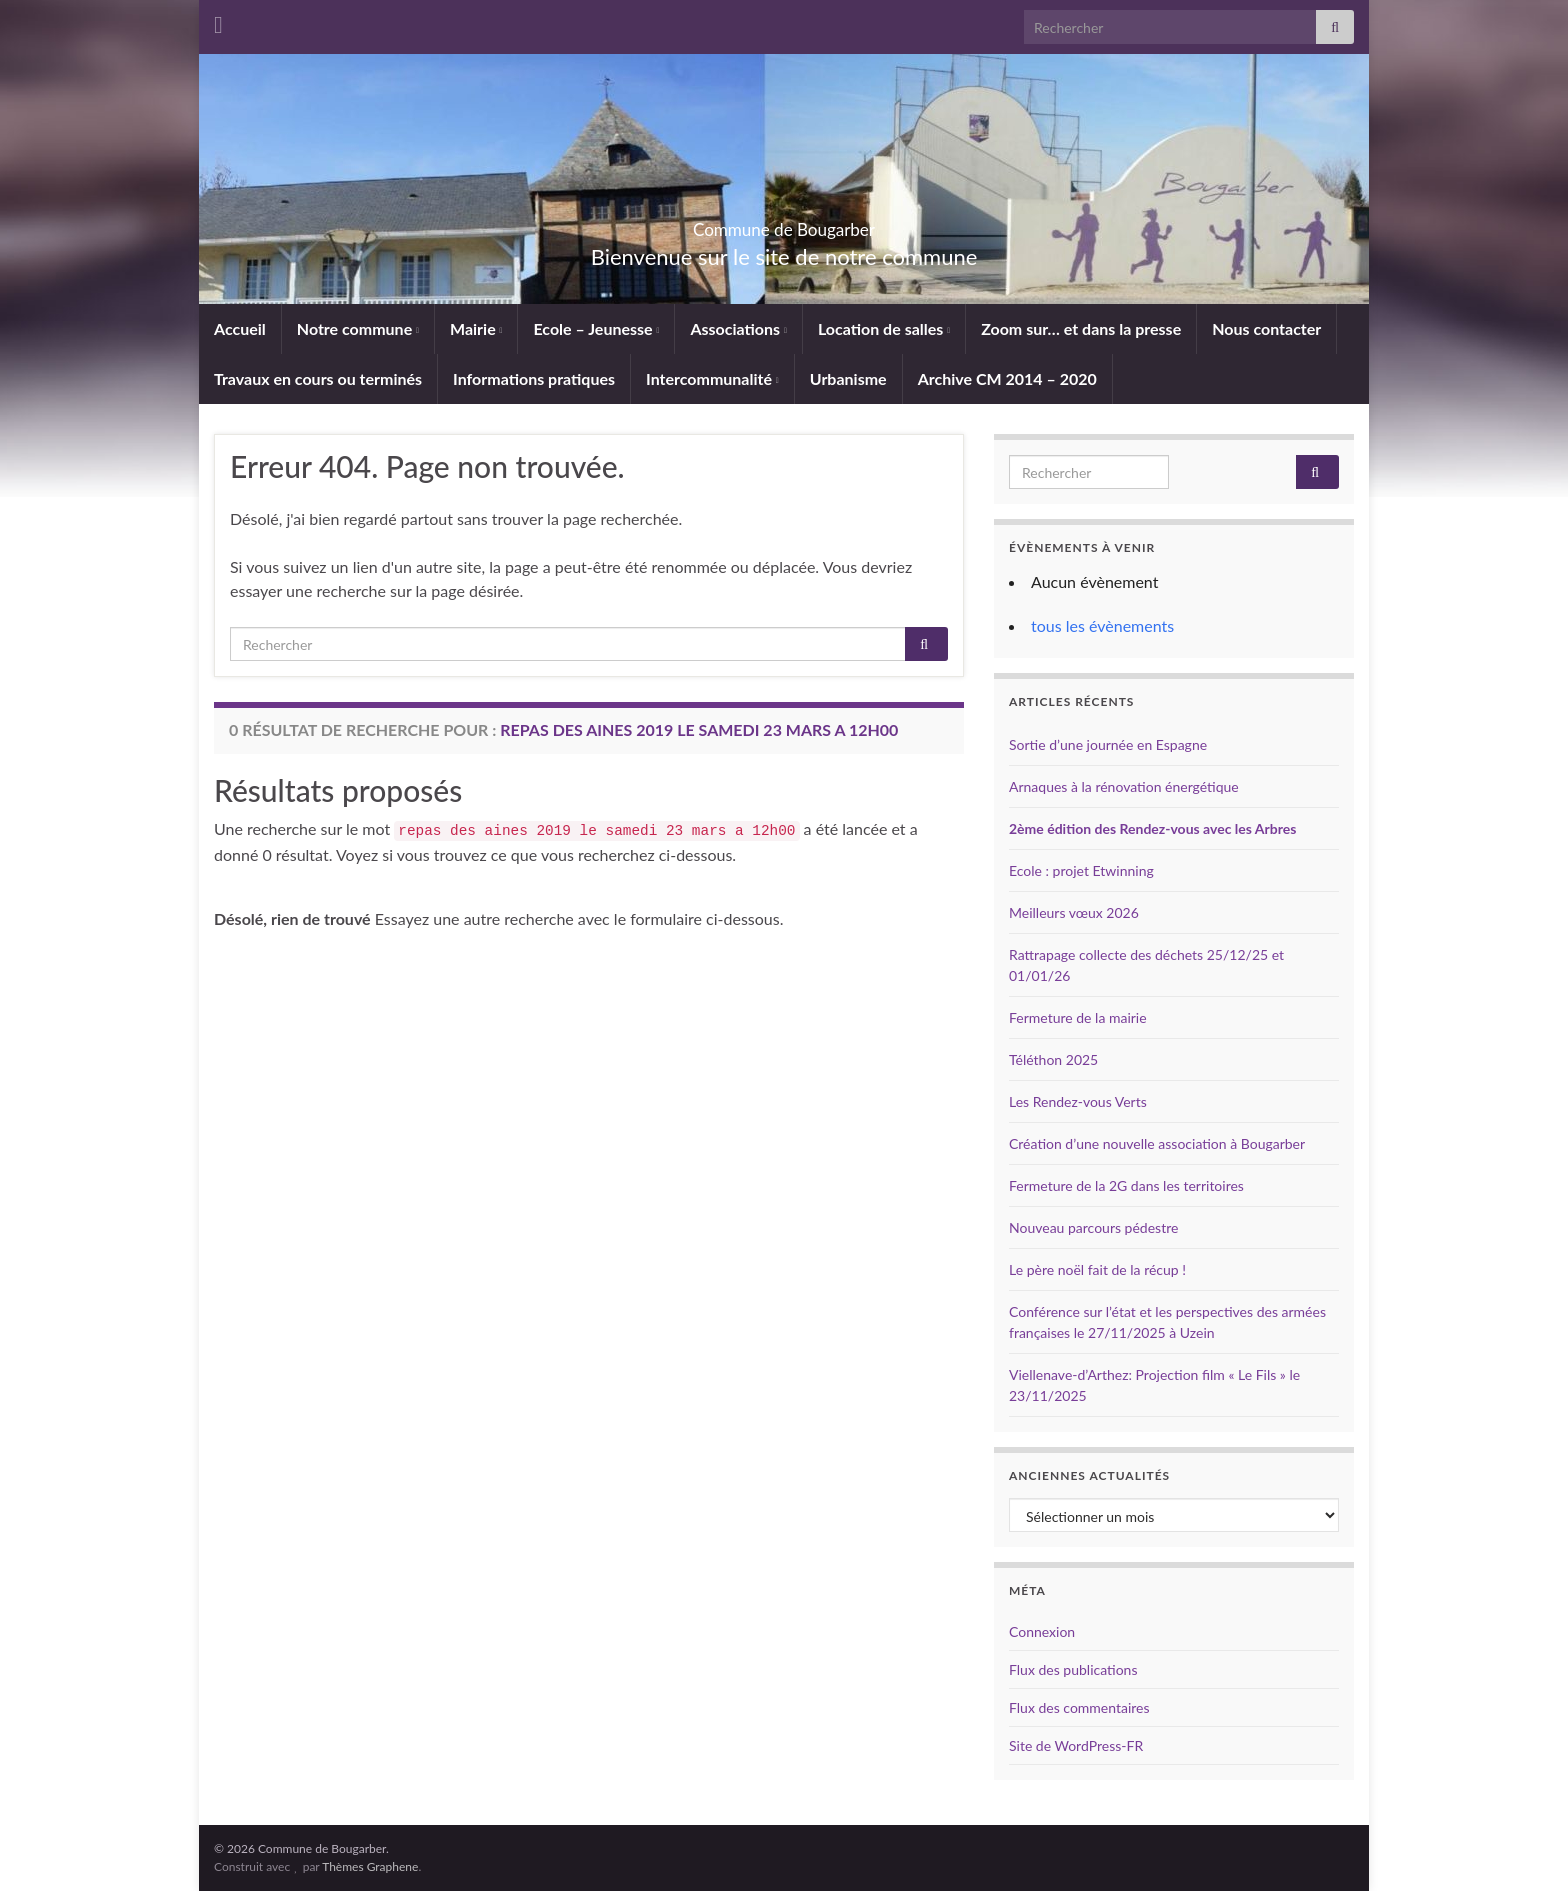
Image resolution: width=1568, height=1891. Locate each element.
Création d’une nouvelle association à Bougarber (1157, 1143)
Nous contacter (1266, 328)
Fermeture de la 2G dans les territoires (1126, 1185)
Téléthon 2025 (1053, 1059)
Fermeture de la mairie (1078, 1017)
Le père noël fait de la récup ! (1097, 1269)
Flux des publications (1073, 1669)
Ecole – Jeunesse (596, 328)
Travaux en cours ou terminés (318, 378)
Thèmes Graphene (370, 1866)
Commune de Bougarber (784, 223)
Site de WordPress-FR (1076, 1745)
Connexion (1042, 1631)
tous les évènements (1102, 625)
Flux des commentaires (1079, 1707)
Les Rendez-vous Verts (1078, 1101)
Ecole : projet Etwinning (1081, 870)
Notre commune (358, 328)
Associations (738, 328)
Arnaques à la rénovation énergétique (1124, 786)
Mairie (476, 328)
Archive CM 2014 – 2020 (1007, 378)
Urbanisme (848, 378)
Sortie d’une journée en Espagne (1108, 744)
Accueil (240, 328)
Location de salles (884, 328)
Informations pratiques (534, 378)
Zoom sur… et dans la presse (1081, 328)
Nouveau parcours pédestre (1093, 1227)
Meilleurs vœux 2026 (1074, 912)
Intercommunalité (712, 378)
